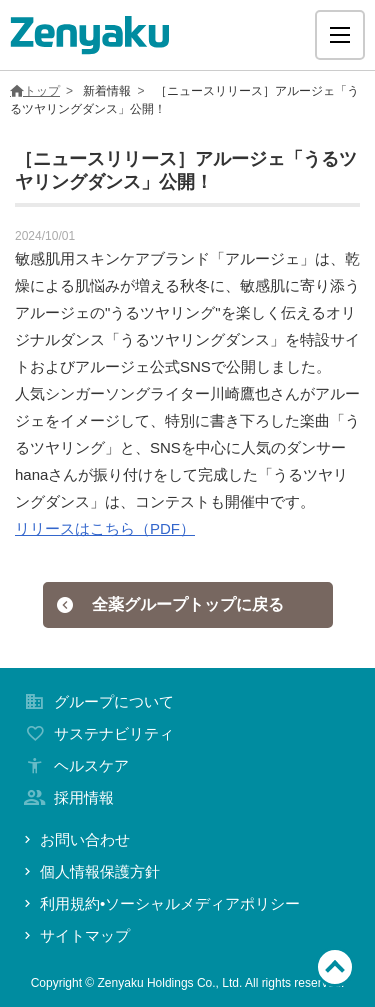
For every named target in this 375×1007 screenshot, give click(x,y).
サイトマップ (75, 935)
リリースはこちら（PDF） (105, 528)
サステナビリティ (97, 733)
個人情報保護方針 (90, 871)
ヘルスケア (74, 765)
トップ (35, 91)
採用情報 (67, 797)
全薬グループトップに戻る (170, 604)
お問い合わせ (75, 839)
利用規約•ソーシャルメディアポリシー (160, 903)
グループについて (97, 701)
